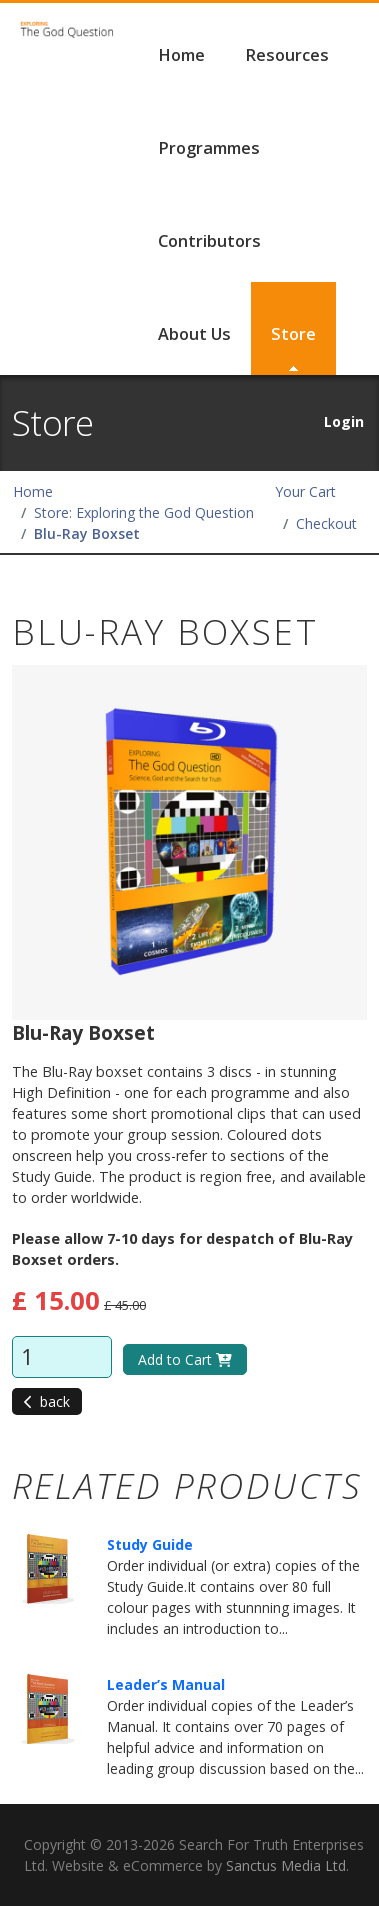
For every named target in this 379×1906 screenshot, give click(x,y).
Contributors (209, 241)
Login (344, 421)
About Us (194, 334)
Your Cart (305, 491)
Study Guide (150, 1544)
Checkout (326, 523)
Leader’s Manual (166, 1684)
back (47, 1401)
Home (181, 55)
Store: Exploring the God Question (144, 512)
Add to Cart (185, 1359)
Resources (287, 55)
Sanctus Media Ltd (286, 1865)
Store (293, 334)
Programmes (209, 148)
